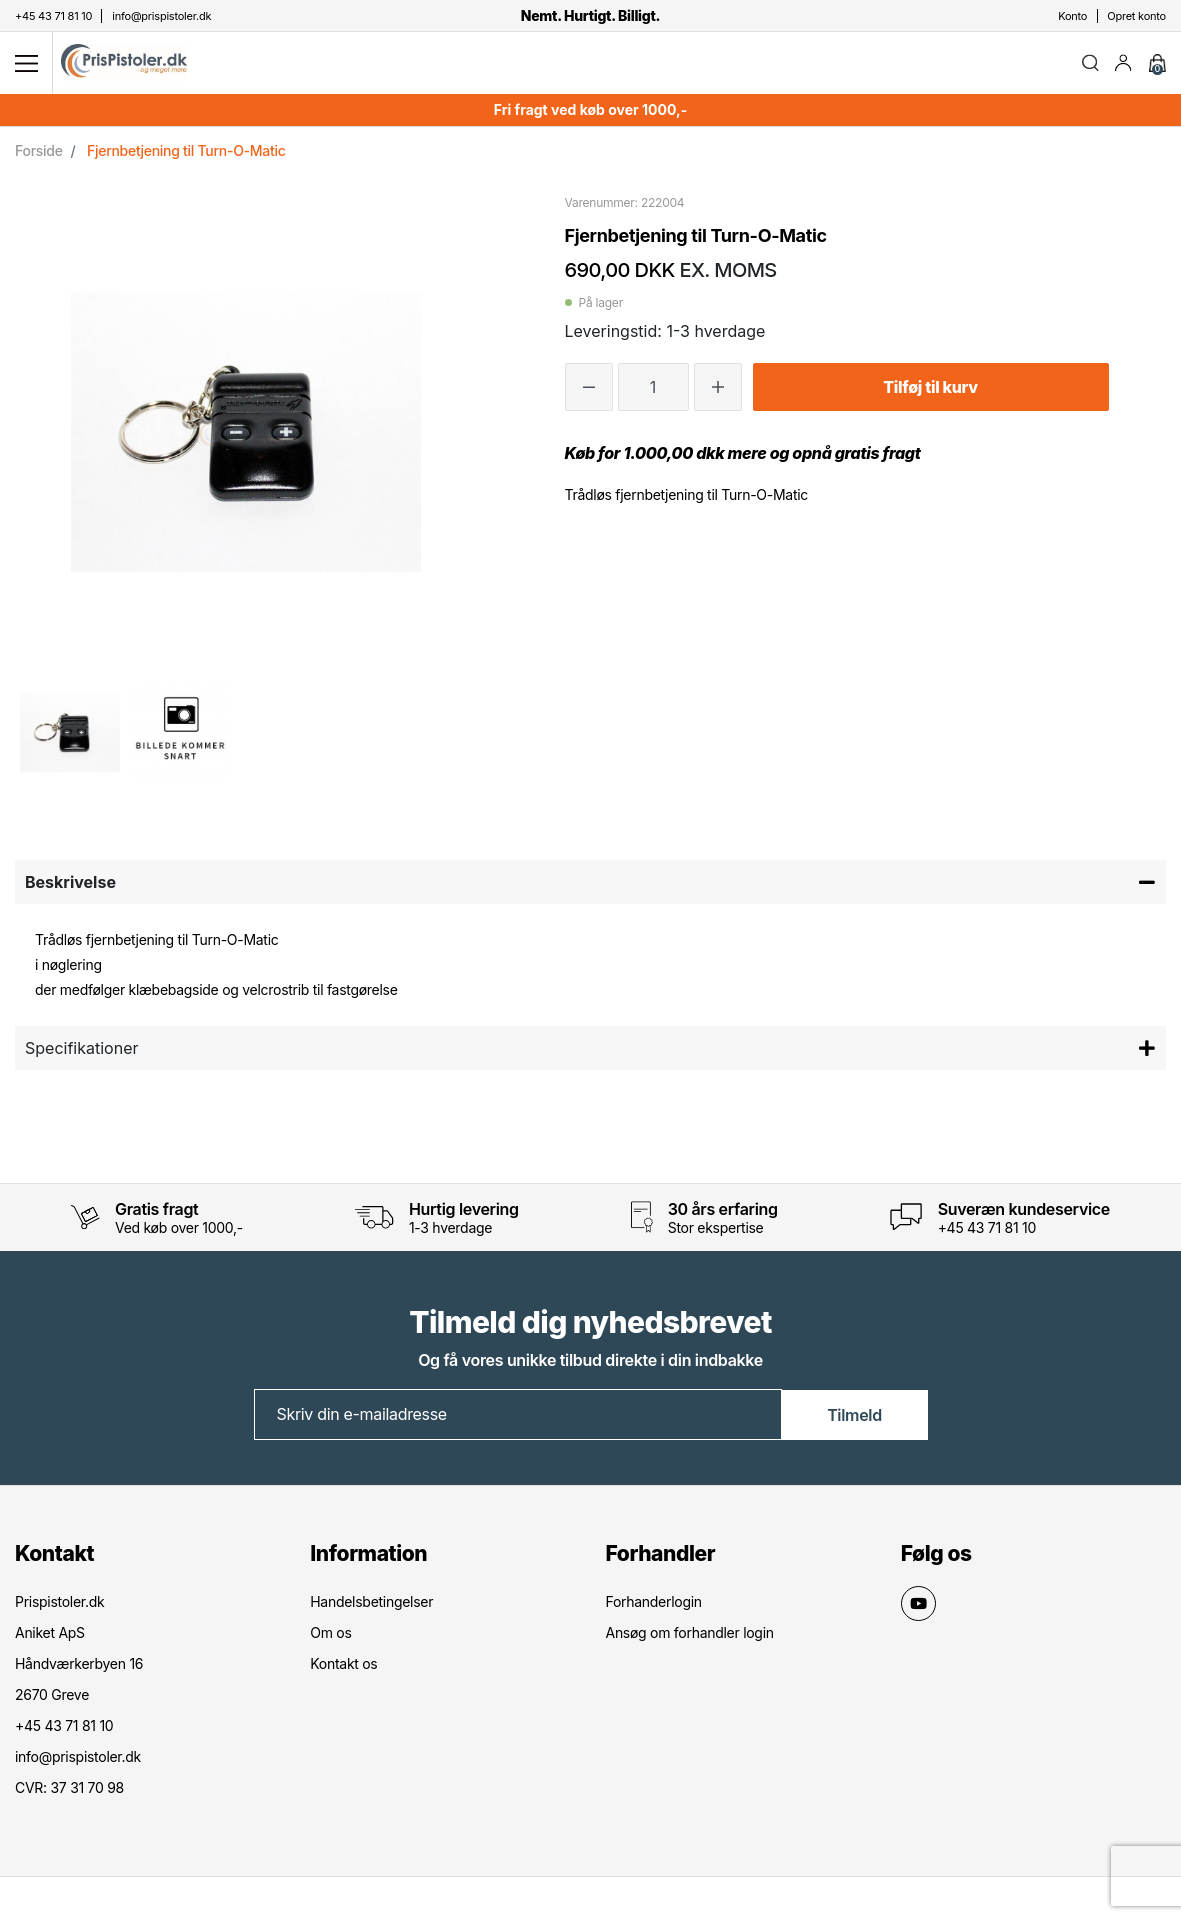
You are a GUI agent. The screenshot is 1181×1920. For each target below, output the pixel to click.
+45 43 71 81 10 (987, 1230)
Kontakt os (343, 1666)
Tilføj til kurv (930, 390)
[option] (70, 735)
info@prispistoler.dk (78, 1759)
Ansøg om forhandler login (690, 1635)
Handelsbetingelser (371, 1604)
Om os (330, 1635)
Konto (1072, 16)
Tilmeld (854, 1418)
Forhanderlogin (654, 1604)
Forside (39, 153)
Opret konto (1136, 16)
